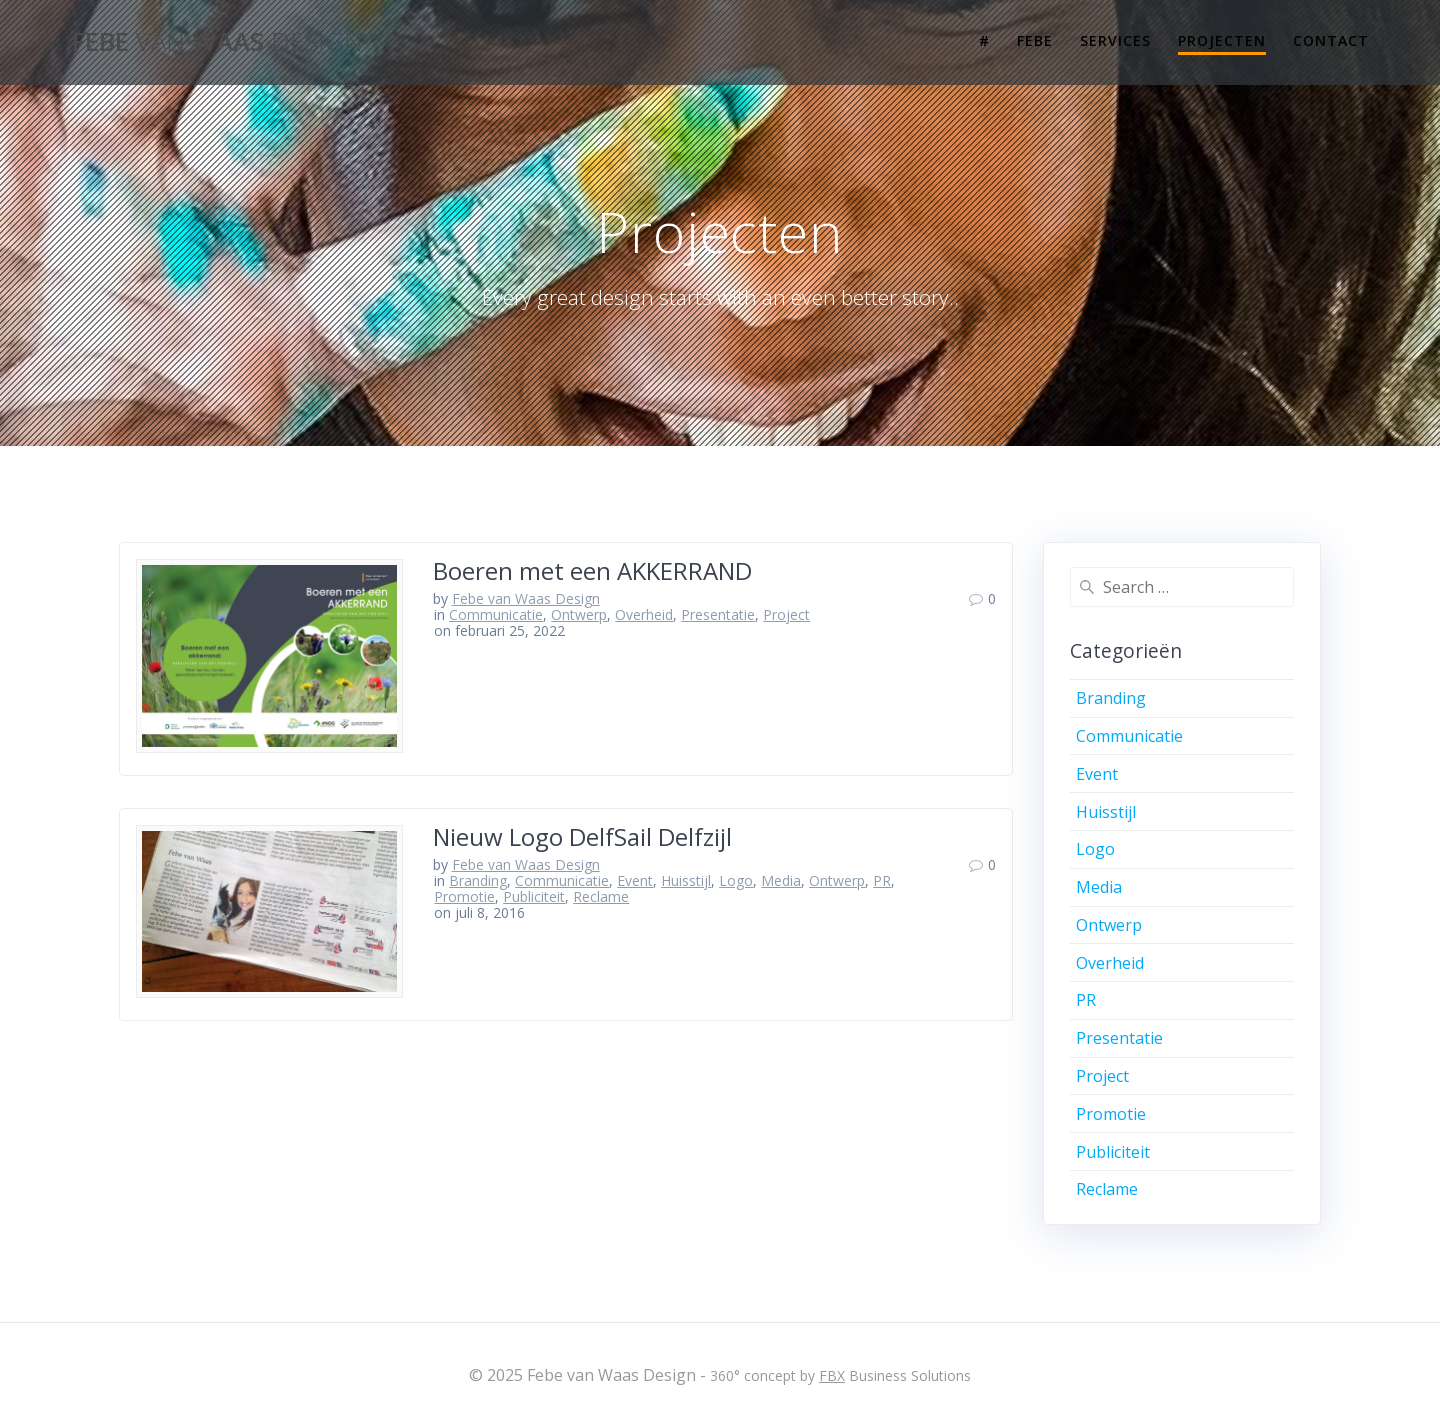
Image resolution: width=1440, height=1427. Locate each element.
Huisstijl (686, 880)
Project (786, 614)
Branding (478, 880)
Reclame (601, 896)
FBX (832, 1375)
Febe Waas (217, 42)
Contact (1331, 40)
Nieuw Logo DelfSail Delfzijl (582, 836)
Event (635, 880)
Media (781, 880)
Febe (1035, 40)
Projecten (1222, 40)
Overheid (644, 614)
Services (1115, 40)
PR (882, 880)
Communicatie (496, 614)
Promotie (464, 896)
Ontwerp (579, 614)
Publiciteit (534, 896)
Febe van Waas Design (526, 598)
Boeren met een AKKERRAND (592, 570)
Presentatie (718, 614)
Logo (736, 880)
